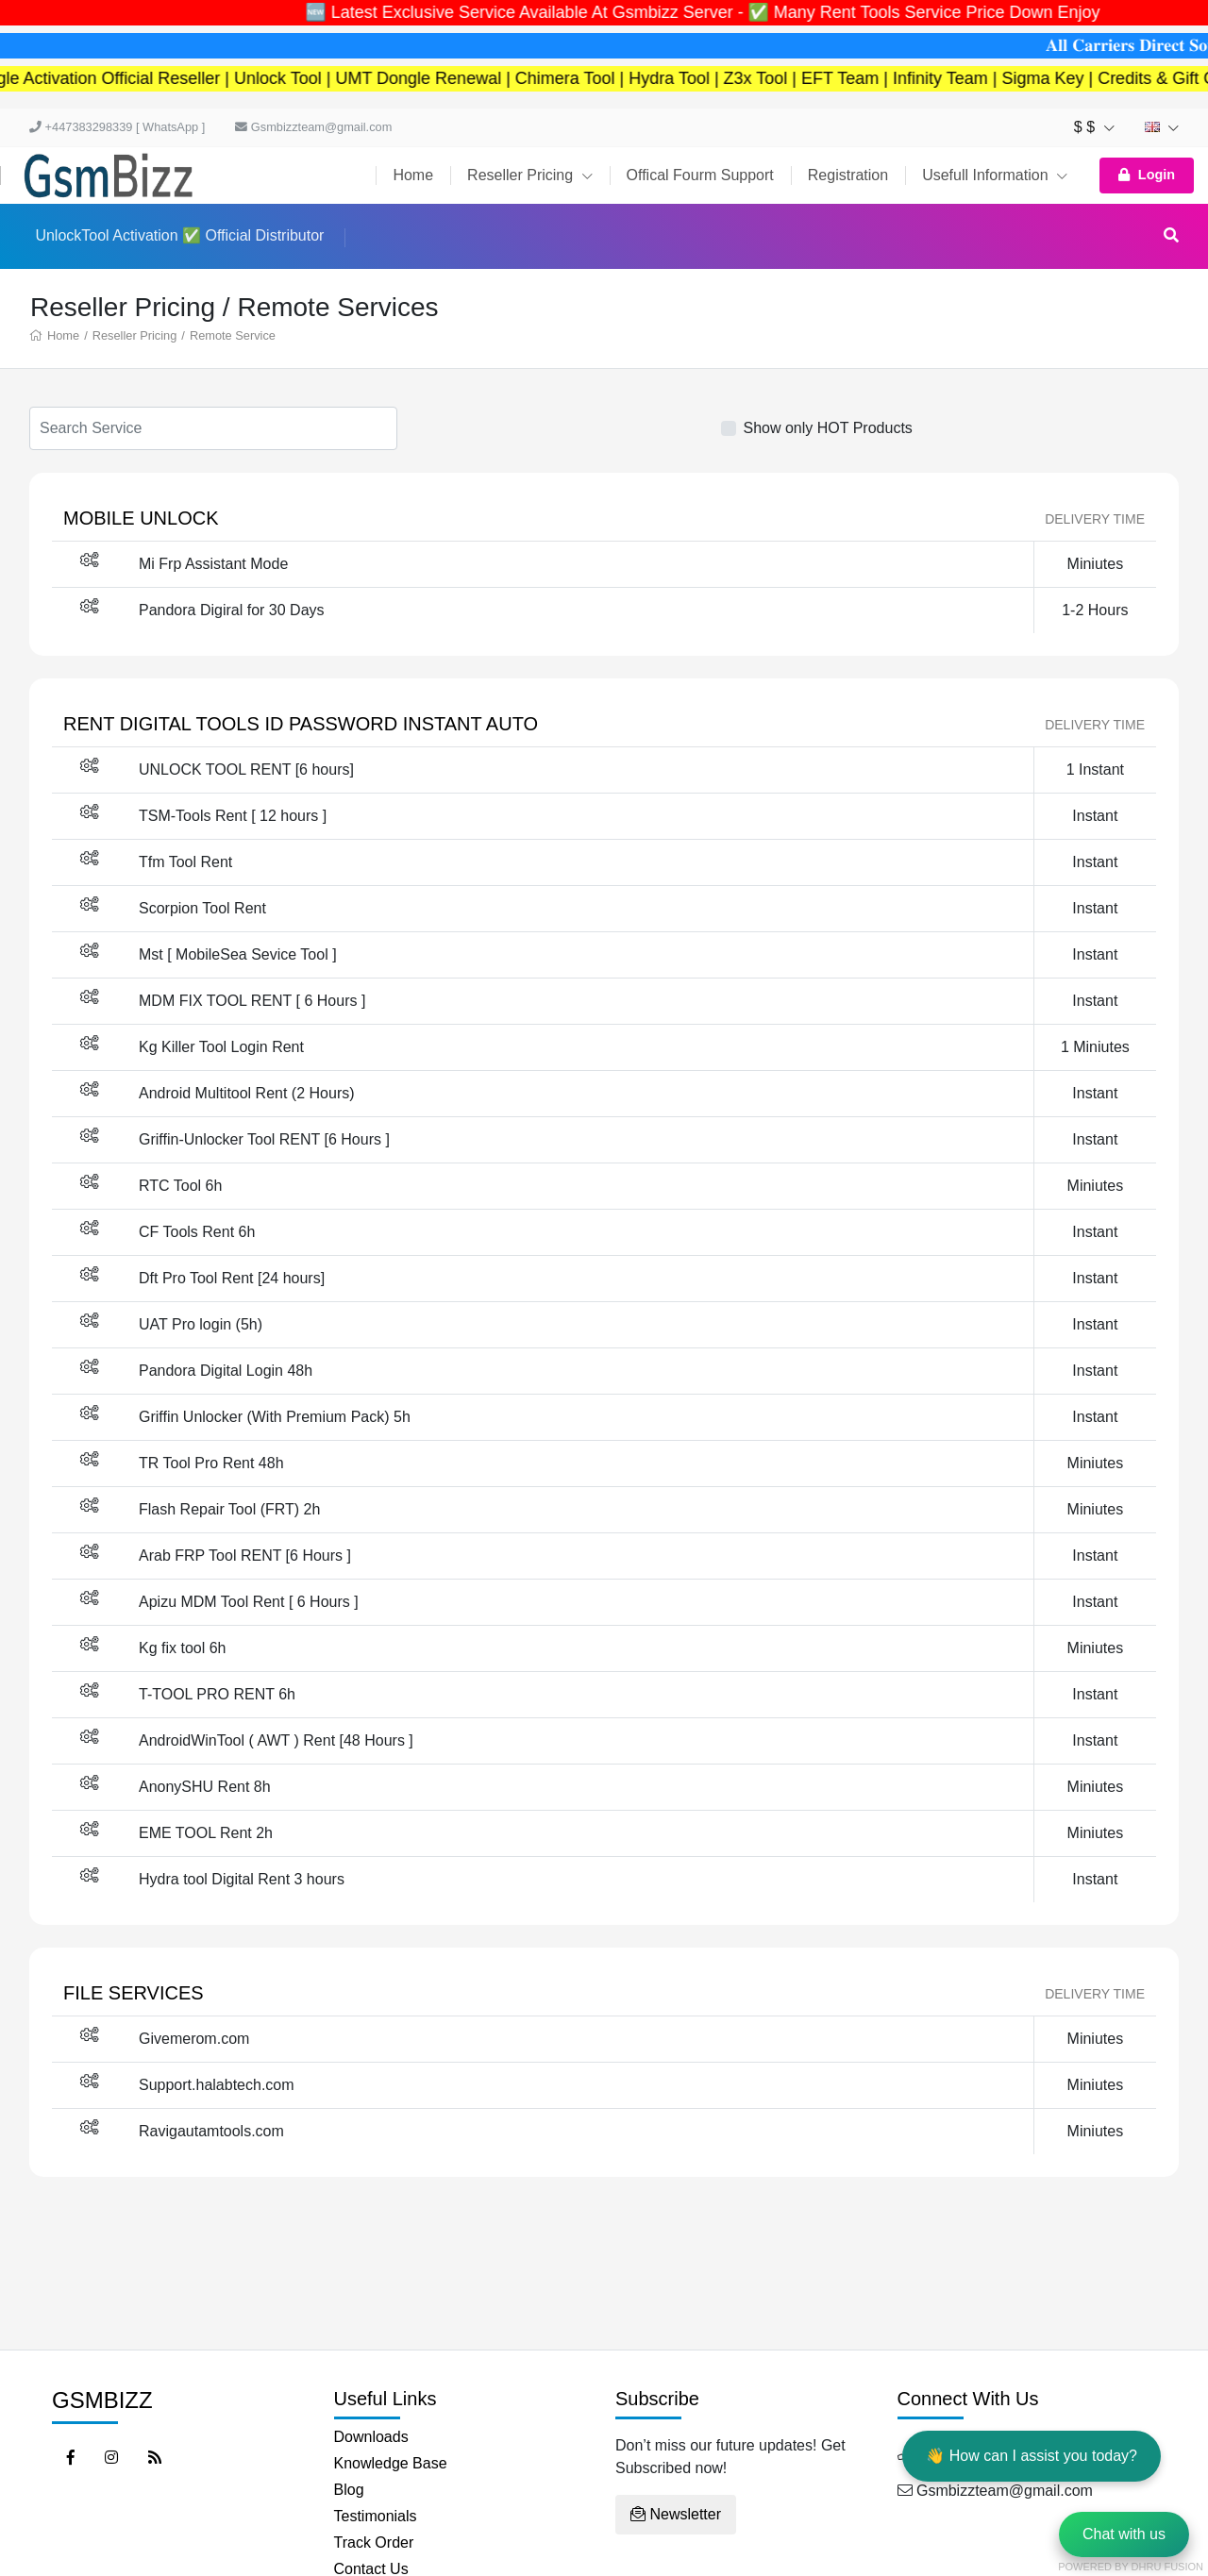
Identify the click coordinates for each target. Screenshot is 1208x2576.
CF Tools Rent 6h (197, 1232)
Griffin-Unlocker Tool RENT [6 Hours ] (264, 1139)
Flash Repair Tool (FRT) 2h (229, 1509)
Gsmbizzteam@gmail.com (313, 127)
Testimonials (375, 2516)
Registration (848, 175)
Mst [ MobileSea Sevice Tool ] (238, 954)
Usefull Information (994, 175)
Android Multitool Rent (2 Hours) (247, 1093)
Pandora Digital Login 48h (225, 1371)
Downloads (371, 2437)
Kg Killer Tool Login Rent (221, 1047)
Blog (349, 2490)
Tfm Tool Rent (185, 862)
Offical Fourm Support (700, 175)
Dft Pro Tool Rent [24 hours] (232, 1278)
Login (1146, 174)
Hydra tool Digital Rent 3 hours (241, 1879)
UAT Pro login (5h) (200, 1324)
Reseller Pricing (529, 175)
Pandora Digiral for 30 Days (232, 610)
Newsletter (675, 2514)
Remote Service (233, 335)
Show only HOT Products (828, 428)
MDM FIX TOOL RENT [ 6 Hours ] (252, 1001)
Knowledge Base (390, 2463)
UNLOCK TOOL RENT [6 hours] (246, 769)
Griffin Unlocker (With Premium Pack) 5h (275, 1417)
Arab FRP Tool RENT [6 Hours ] (245, 1555)
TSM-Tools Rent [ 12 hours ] (233, 816)
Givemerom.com (194, 2039)
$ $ (1094, 127)
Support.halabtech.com (216, 2085)
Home (413, 175)
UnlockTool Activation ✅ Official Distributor (179, 235)
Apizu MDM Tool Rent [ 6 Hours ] (249, 1602)
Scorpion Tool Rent (202, 908)
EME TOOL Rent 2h (206, 1833)
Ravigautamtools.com (211, 2131)
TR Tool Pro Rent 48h (211, 1463)
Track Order (374, 2542)
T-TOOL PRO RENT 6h (217, 1694)
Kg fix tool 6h (182, 1648)
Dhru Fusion (1167, 2566)
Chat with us (1124, 2534)
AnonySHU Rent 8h (205, 1787)
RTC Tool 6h (180, 1186)
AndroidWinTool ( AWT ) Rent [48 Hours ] (276, 1740)
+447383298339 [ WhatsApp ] (117, 127)
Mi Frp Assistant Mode (213, 564)
